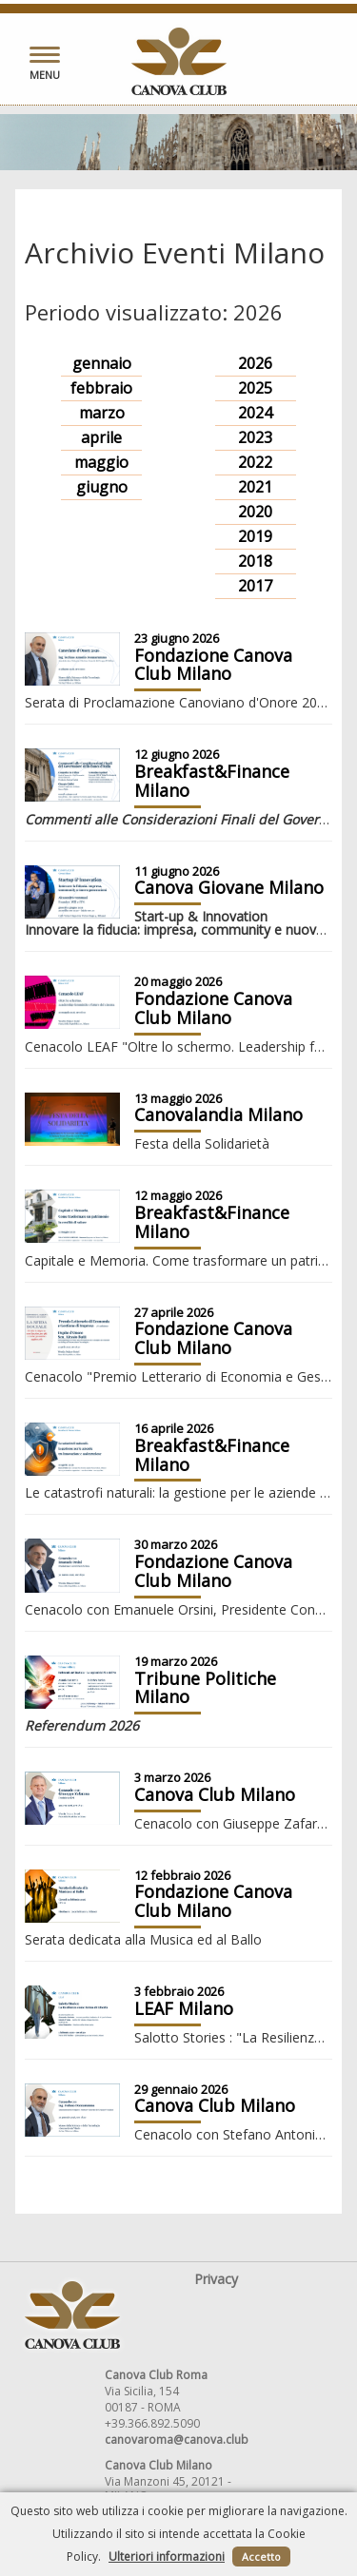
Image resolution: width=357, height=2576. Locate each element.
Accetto (261, 2556)
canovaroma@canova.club (176, 2439)
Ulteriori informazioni (167, 2556)
